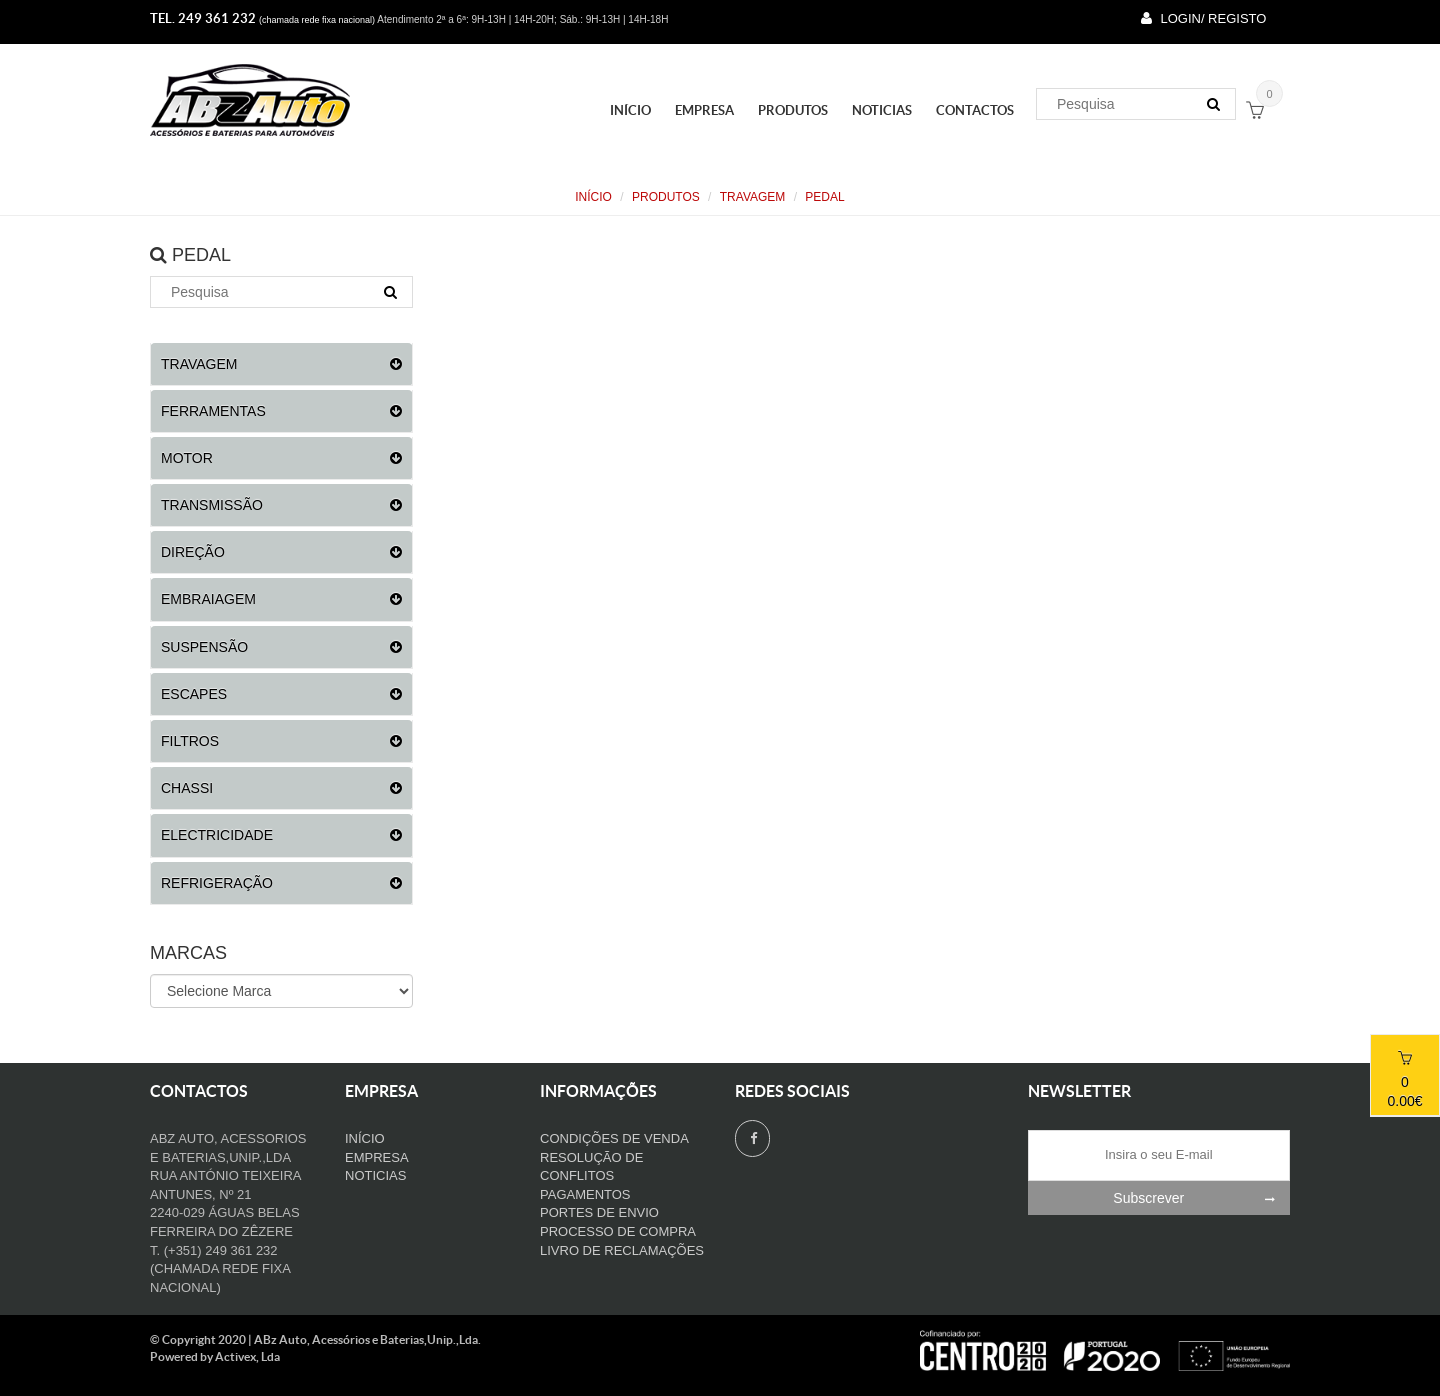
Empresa (704, 110)
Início (630, 110)
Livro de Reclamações (622, 1250)
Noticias (882, 110)
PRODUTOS (793, 110)
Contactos (975, 110)
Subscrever (1201, 1198)
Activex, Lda (247, 1356)
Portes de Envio (599, 1212)
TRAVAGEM (753, 197)
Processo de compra (618, 1231)
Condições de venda (614, 1138)
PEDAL (824, 197)
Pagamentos (585, 1194)
